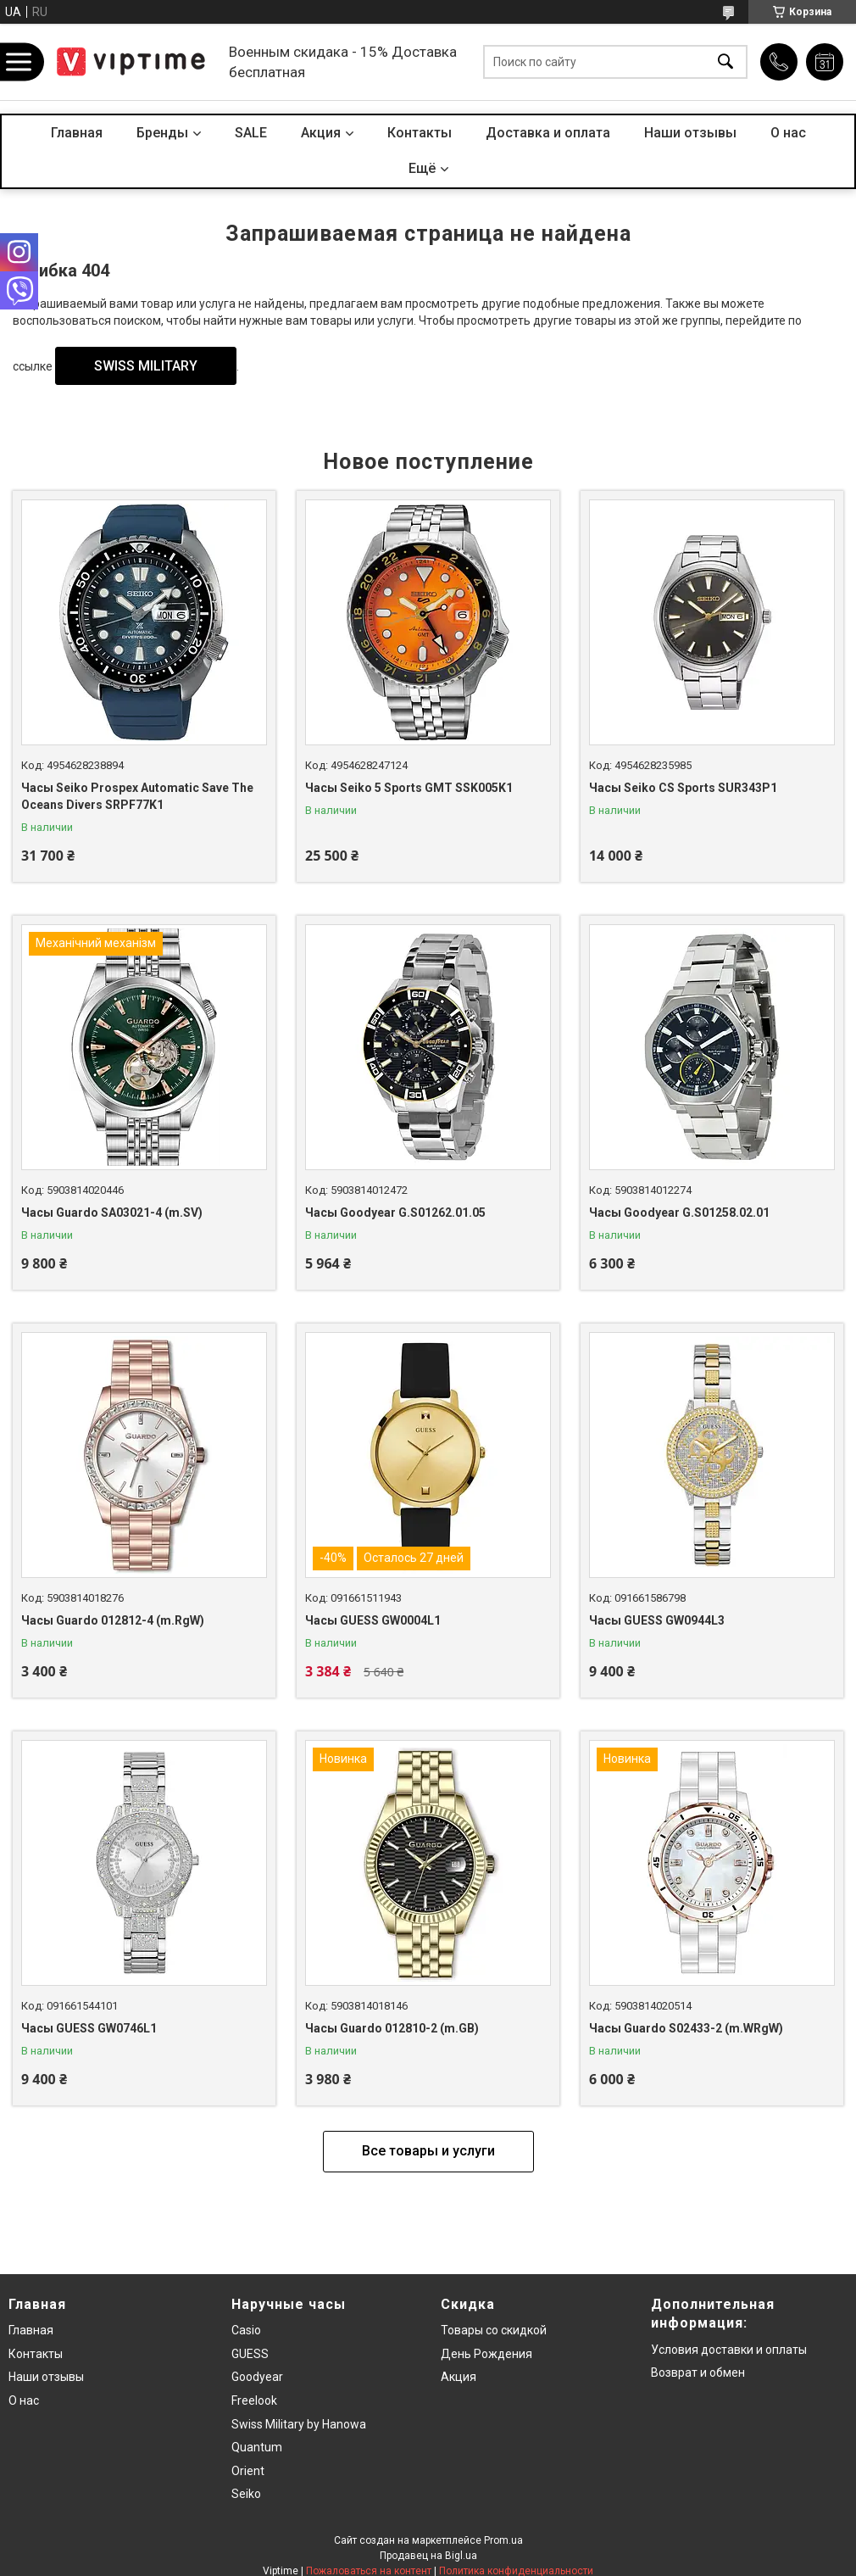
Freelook (254, 2400)
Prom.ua (503, 2540)
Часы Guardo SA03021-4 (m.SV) (112, 1212)
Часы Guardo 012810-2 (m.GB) (392, 2028)
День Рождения (486, 2354)
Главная (77, 133)
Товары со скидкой (494, 2330)
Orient (247, 2471)
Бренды (162, 133)
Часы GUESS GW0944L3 (657, 1620)
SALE (251, 133)
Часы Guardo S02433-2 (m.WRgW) (686, 2028)
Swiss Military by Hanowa (298, 2424)
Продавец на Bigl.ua (428, 2556)
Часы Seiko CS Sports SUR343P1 (683, 788)
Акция (321, 133)
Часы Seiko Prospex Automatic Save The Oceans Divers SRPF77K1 (137, 796)
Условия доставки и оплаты (729, 2349)
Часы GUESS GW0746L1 (89, 2028)
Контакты (419, 133)
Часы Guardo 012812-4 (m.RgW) (112, 1620)
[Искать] (725, 62)
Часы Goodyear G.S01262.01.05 (395, 1212)
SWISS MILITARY (145, 366)
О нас (788, 133)
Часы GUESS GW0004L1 (373, 1620)
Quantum (256, 2447)
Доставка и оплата (548, 133)
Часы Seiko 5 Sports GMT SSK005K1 (409, 788)
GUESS (250, 2354)
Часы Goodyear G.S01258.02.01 (679, 1212)
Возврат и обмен (698, 2372)
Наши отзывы (690, 133)
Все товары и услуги (428, 2151)
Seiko (246, 2494)
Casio (246, 2330)
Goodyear (257, 2377)
